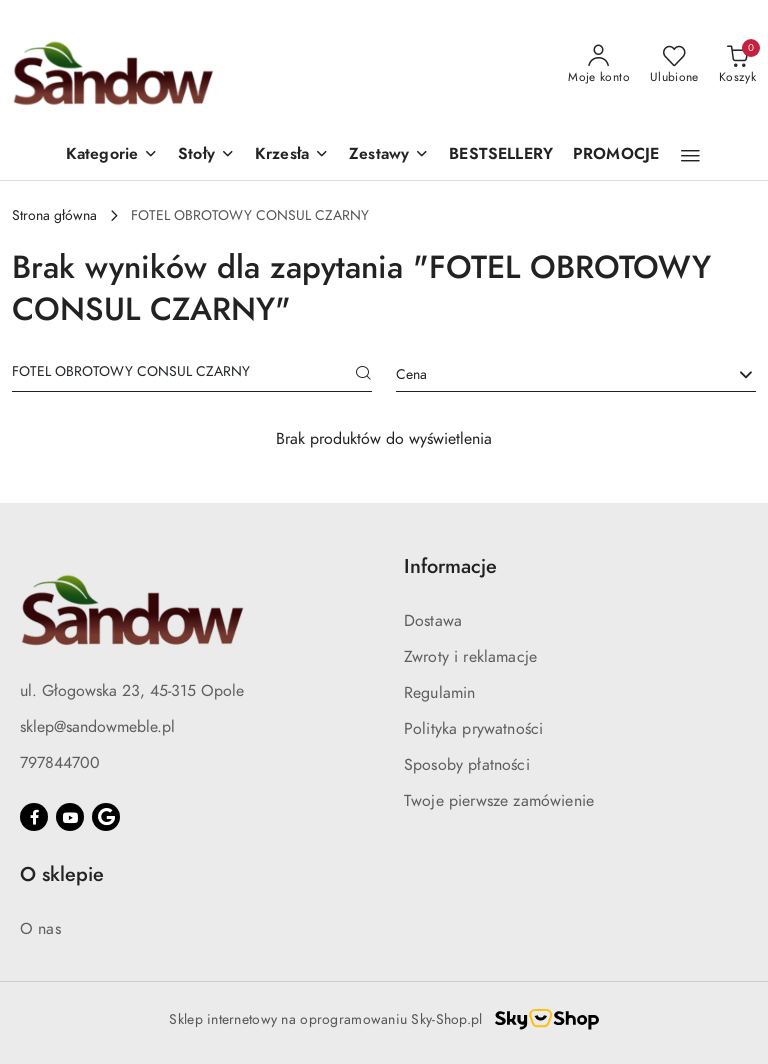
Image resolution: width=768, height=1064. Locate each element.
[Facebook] (34, 817)
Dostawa (433, 621)
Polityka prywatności (473, 729)
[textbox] (551, 374)
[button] (112, 155)
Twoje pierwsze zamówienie (499, 801)
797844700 (60, 763)
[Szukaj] (364, 375)
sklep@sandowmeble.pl (97, 727)
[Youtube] (70, 817)
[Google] (106, 817)
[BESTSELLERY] (501, 155)
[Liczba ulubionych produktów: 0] (674, 65)
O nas (40, 929)
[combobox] (576, 375)
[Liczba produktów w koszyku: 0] (737, 65)
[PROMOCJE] (616, 155)
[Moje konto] (599, 65)
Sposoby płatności (467, 765)
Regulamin (439, 693)
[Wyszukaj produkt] (192, 375)
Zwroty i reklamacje (470, 657)
